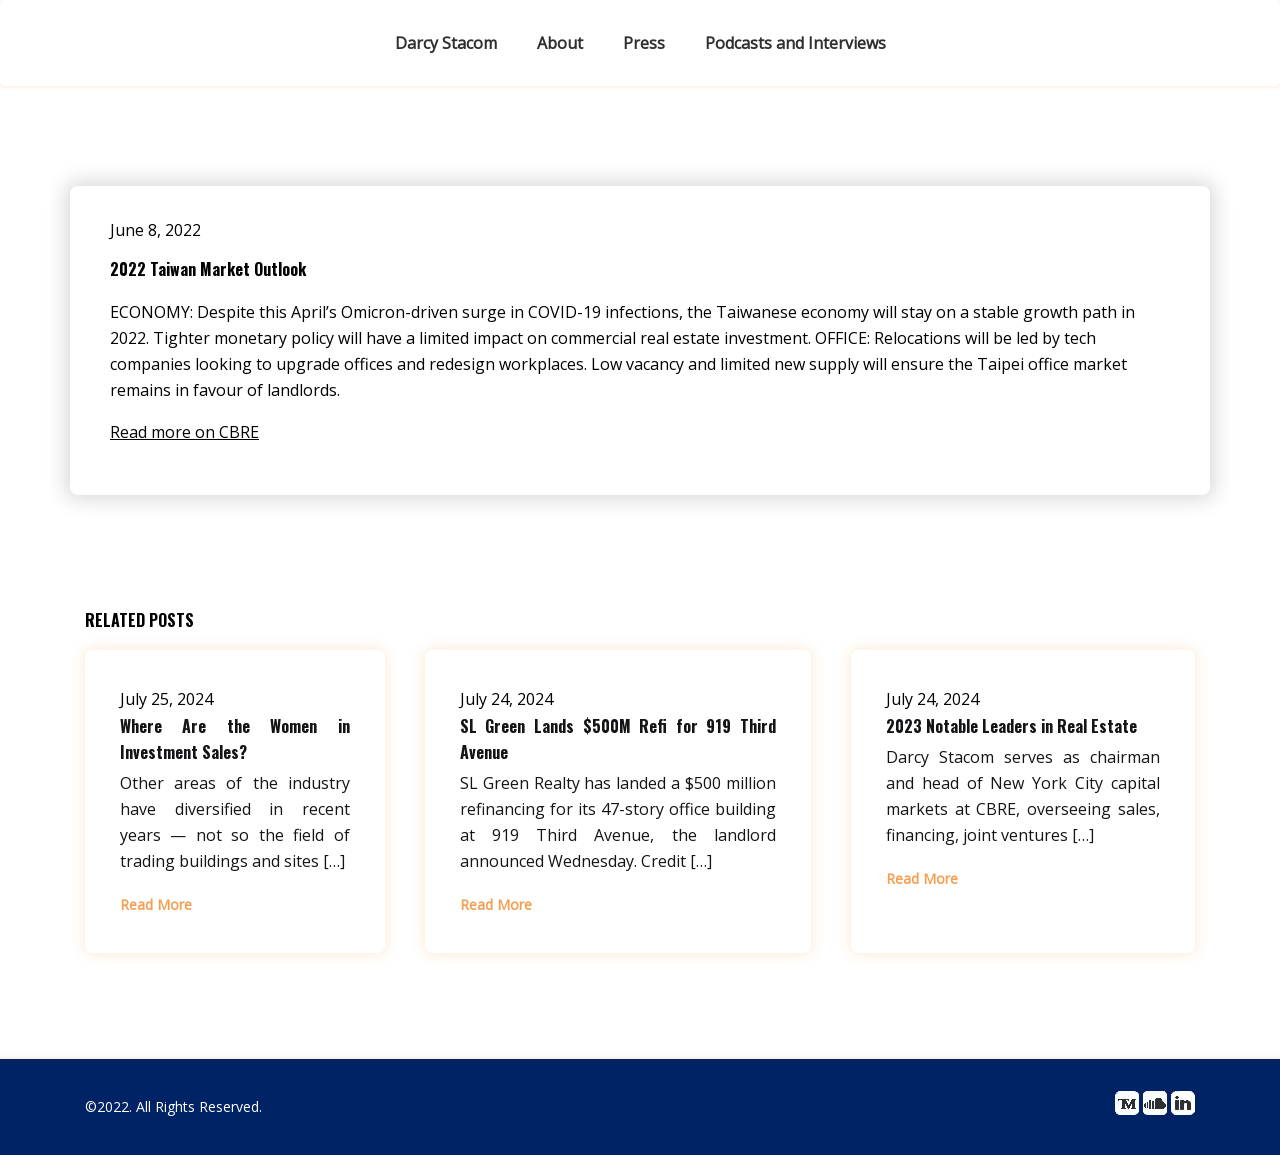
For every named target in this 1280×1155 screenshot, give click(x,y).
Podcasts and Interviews (795, 43)
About (560, 43)
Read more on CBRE (184, 432)
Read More (156, 904)
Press (644, 43)
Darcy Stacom (446, 43)
